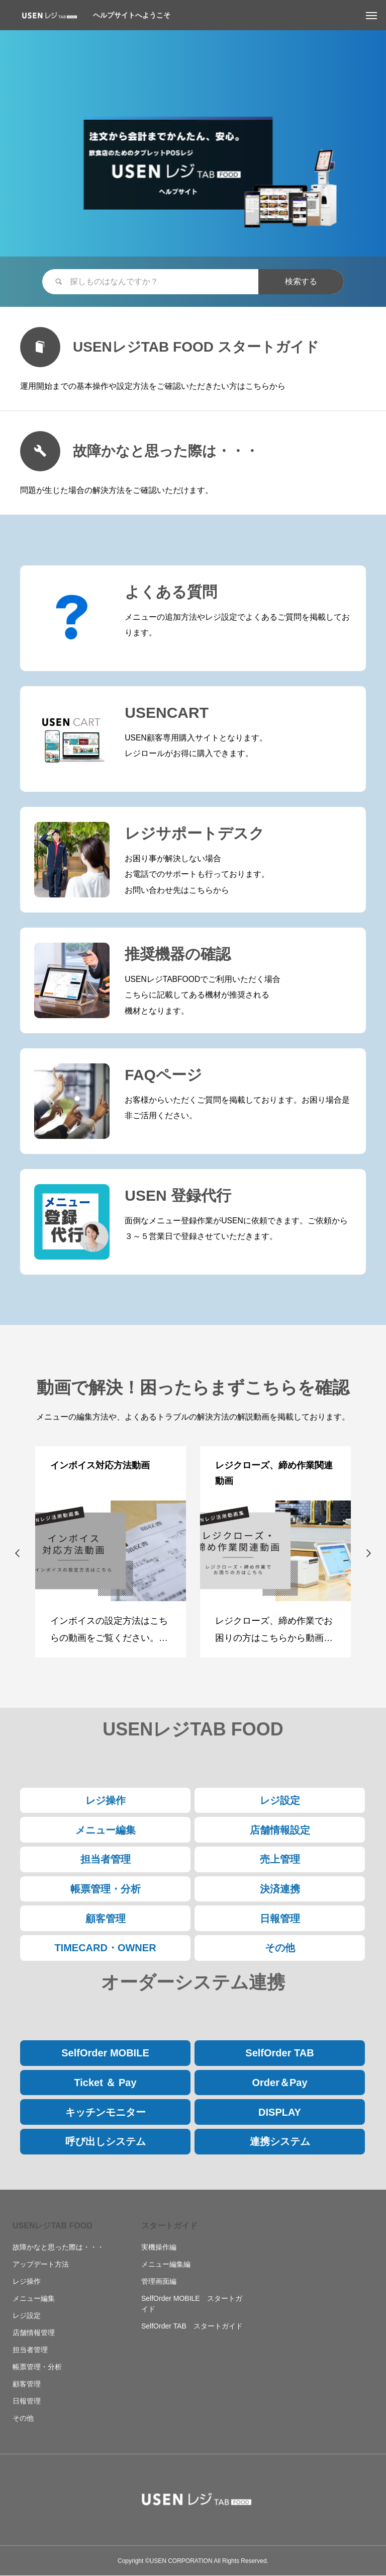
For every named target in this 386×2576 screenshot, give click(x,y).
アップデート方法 (41, 2264)
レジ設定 (27, 2315)
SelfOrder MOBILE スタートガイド (191, 2303)
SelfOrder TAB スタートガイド (192, 2326)
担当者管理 (30, 2350)
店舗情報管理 (34, 2333)
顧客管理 (27, 2384)
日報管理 (27, 2401)
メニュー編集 (34, 2298)
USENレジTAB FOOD (52, 2225)
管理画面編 (158, 2281)
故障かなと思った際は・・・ (58, 2247)
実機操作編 (158, 2247)
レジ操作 (27, 2281)
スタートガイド (169, 2225)
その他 (23, 2418)
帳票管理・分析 (37, 2367)
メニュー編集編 (165, 2264)
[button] (17, 1553)
